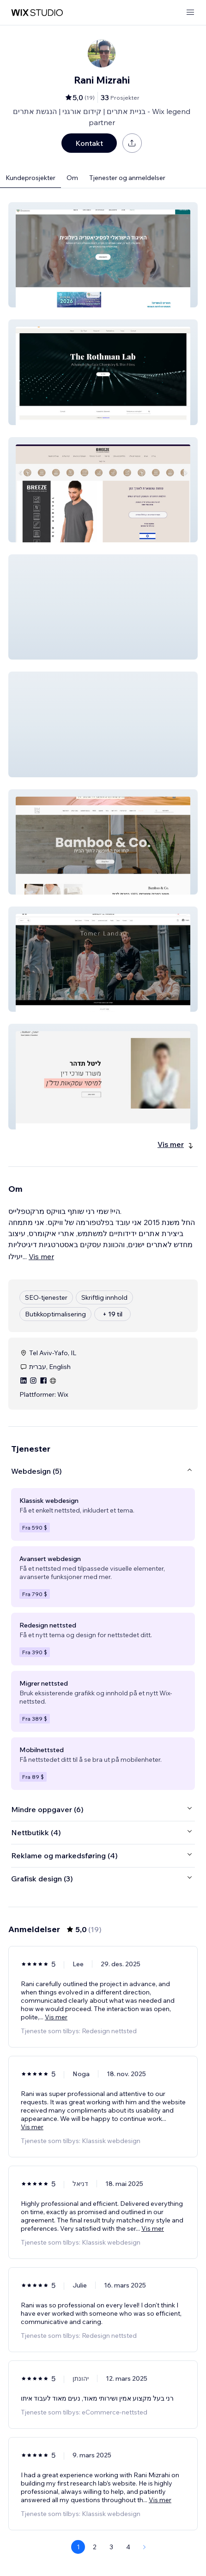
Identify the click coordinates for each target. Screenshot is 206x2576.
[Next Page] (144, 2547)
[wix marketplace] (37, 12)
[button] (103, 254)
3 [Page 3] (111, 2547)
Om (72, 178)
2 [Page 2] (95, 2547)
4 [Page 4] (128, 2547)
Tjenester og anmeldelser (127, 178)
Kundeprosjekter (30, 178)
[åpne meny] (190, 12)
